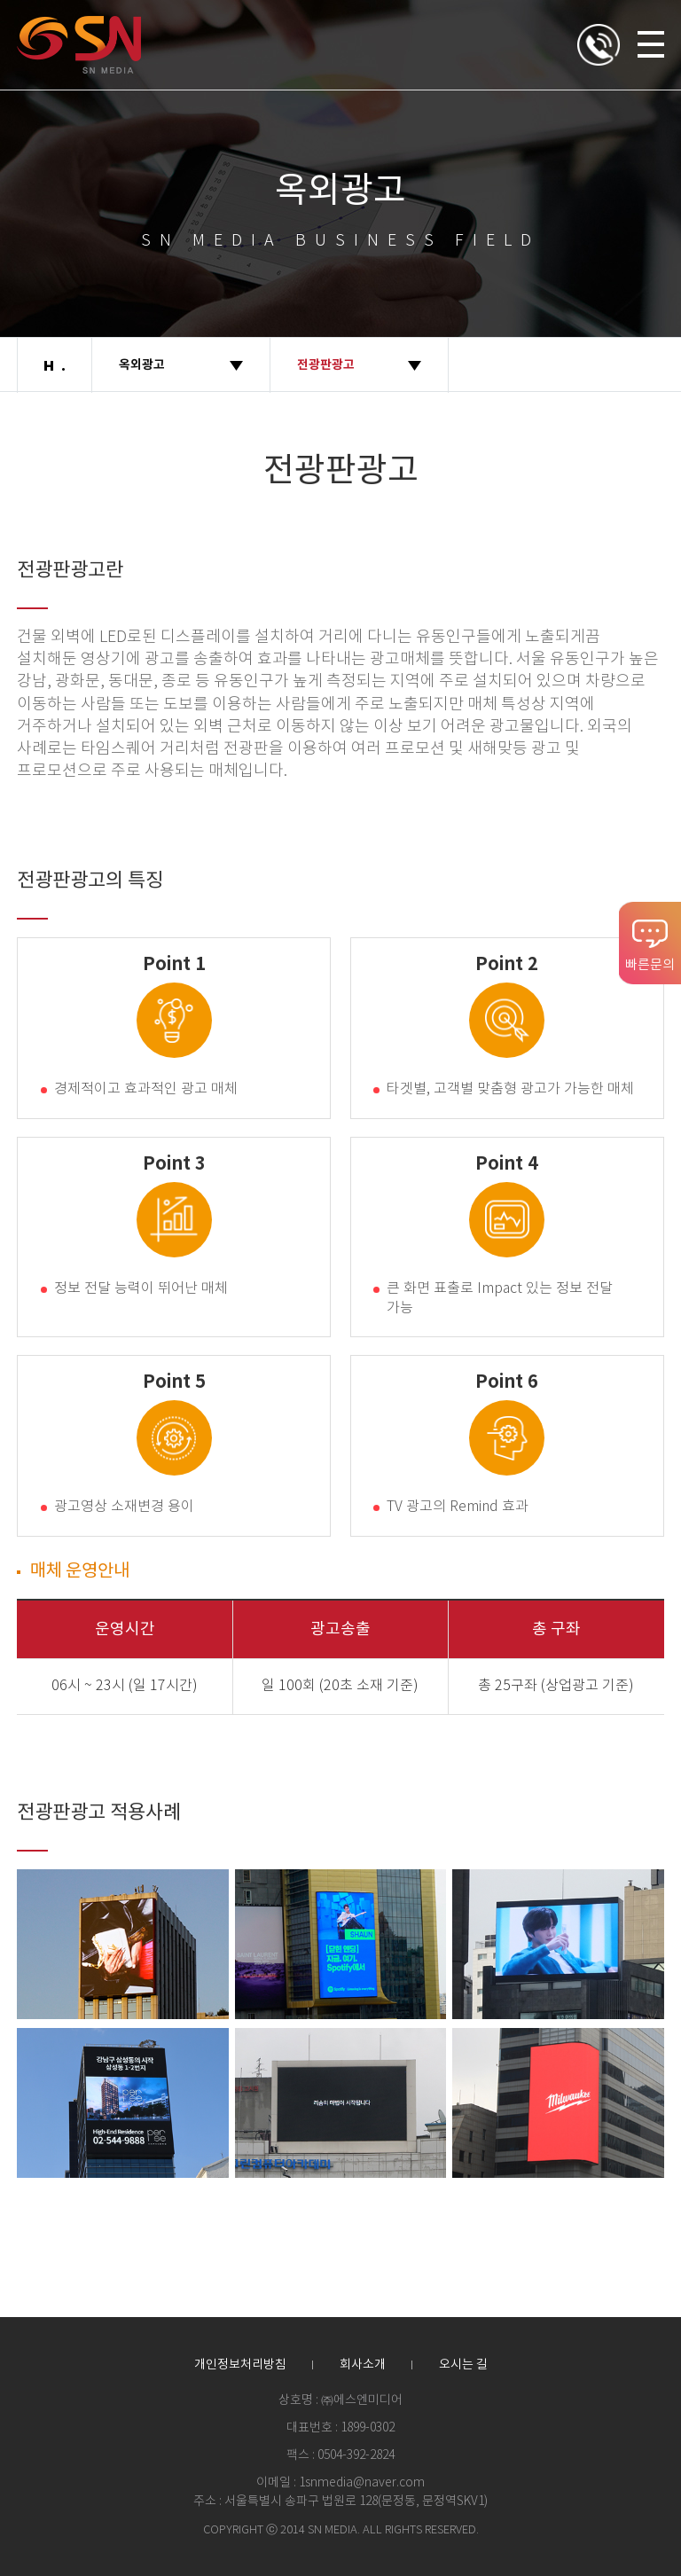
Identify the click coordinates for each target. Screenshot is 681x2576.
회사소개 (363, 2365)
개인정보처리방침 (240, 2365)
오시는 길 (463, 2365)
